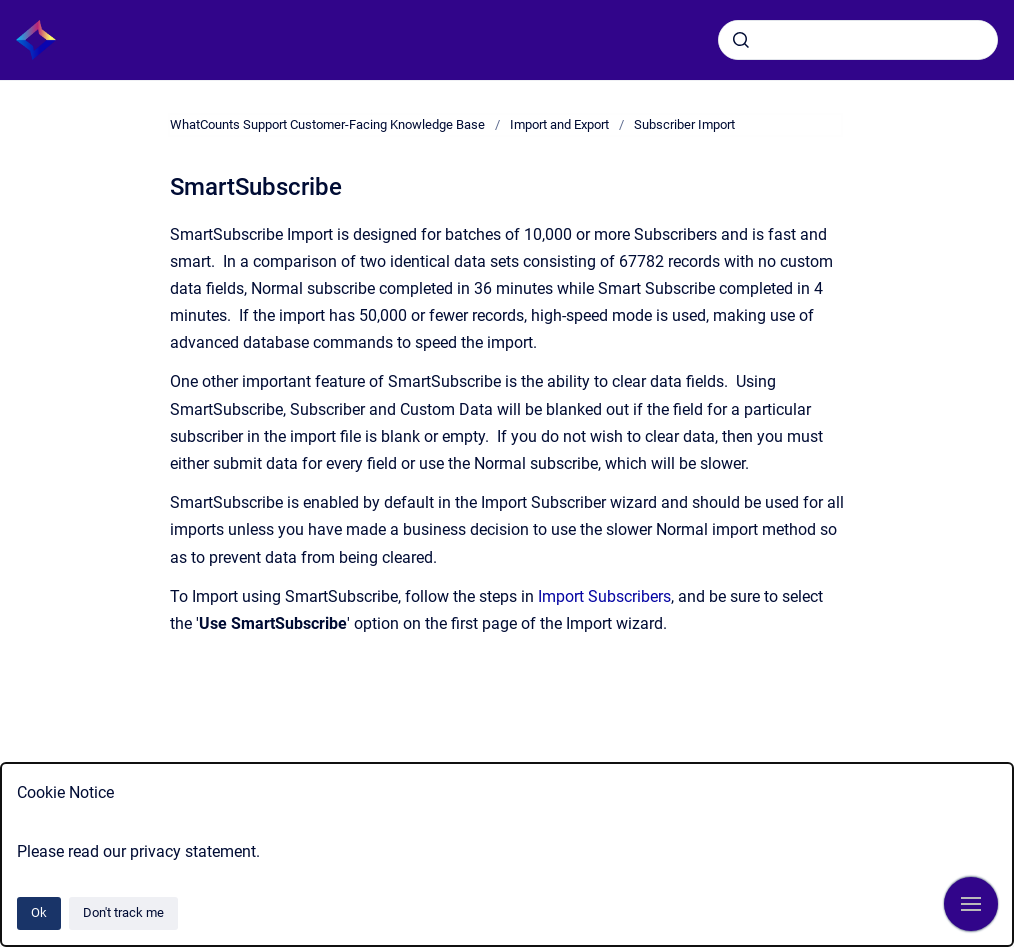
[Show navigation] (971, 904)
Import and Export (559, 124)
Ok (39, 912)
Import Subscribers (604, 596)
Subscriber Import (684, 124)
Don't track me (123, 912)
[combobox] (858, 40)
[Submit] (741, 40)
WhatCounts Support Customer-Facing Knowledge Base (327, 124)
